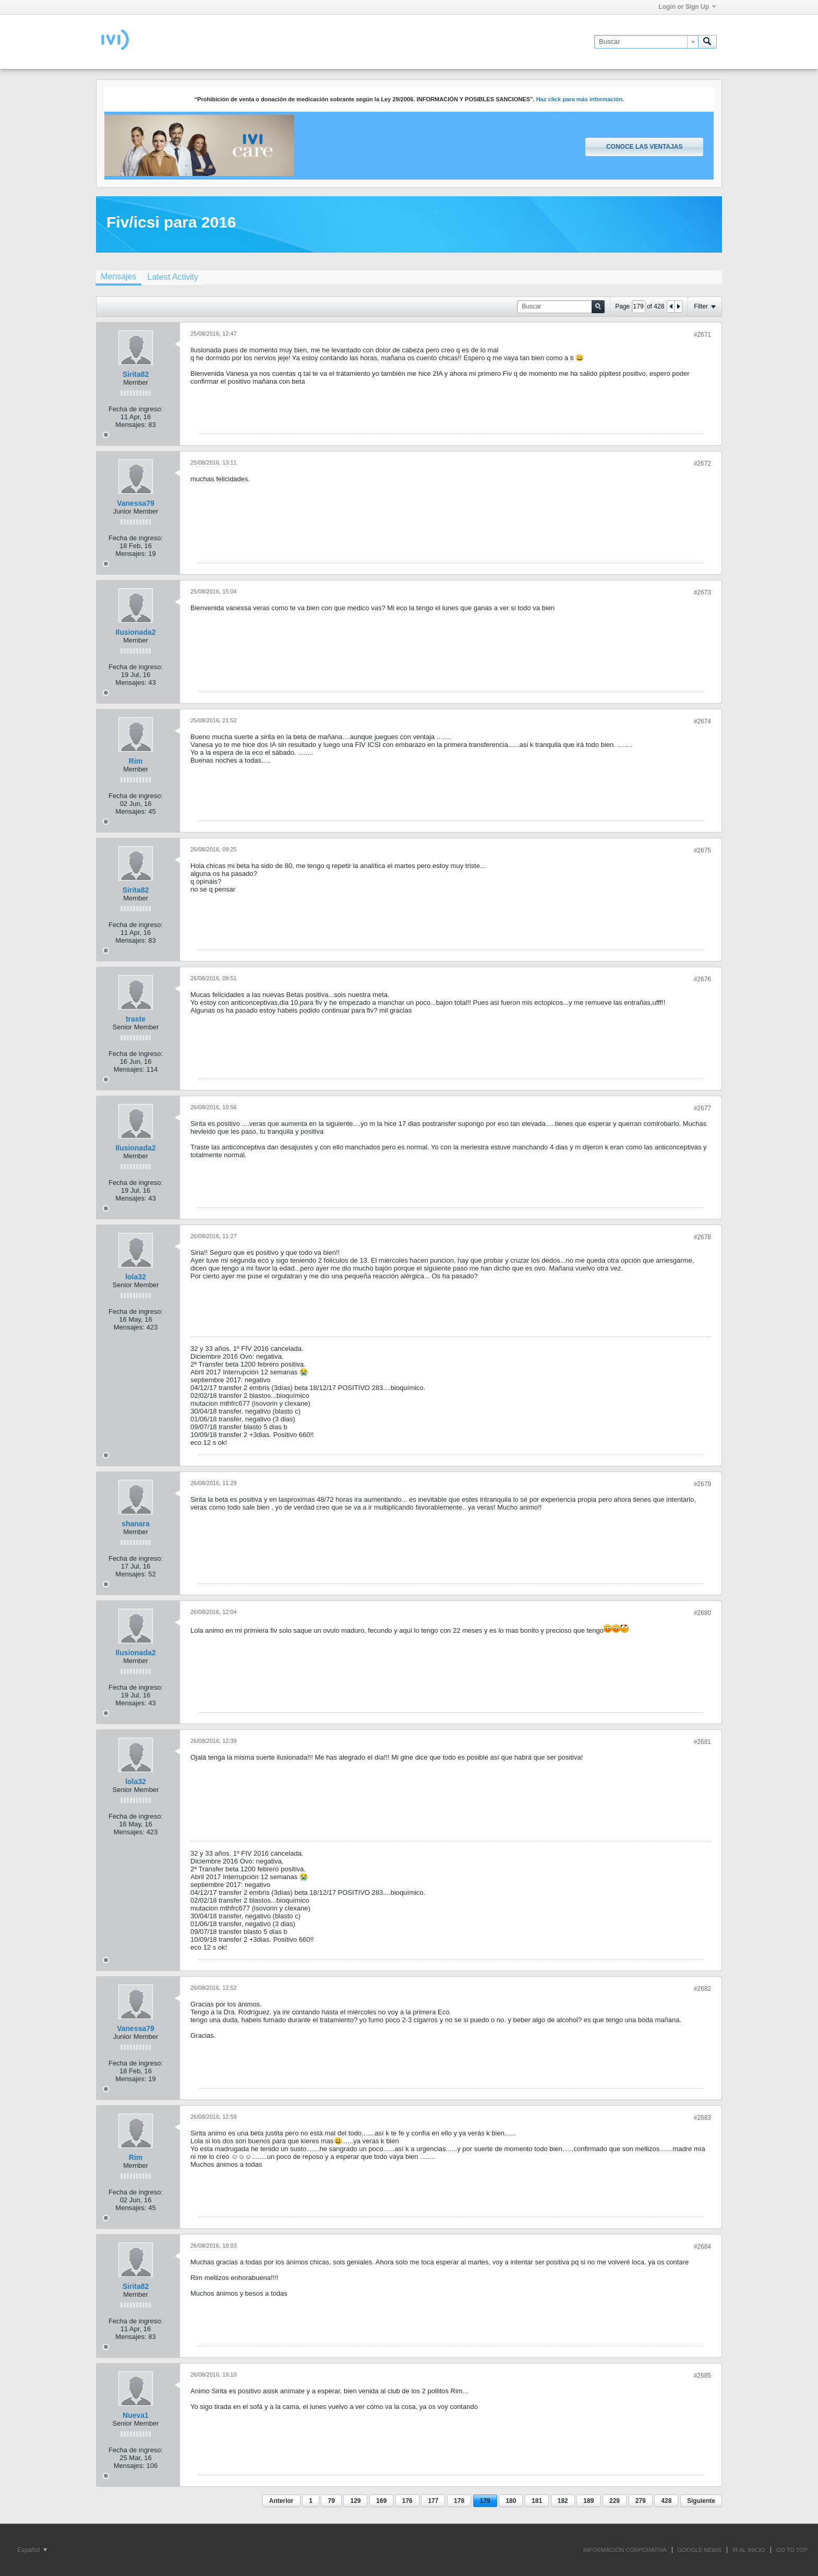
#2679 (702, 1484)
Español (32, 2550)
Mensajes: (130, 425)
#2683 (702, 2117)
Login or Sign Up (687, 6)
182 (563, 2500)
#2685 (702, 2375)
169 (381, 2500)
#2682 (702, 1988)
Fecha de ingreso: (136, 409)
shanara (136, 1524)
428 (666, 2500)
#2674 (702, 721)
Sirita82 (136, 374)
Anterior (281, 2500)
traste (136, 1019)
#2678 (702, 1237)
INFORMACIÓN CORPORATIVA (625, 2550)
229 (614, 2500)
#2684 (702, 2246)
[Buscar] (646, 42)
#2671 (702, 334)
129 (355, 2500)
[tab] (118, 278)
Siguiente (701, 2500)
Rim (135, 761)
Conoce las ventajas (644, 146)
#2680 (702, 1613)
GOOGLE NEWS (699, 2550)
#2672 (702, 463)
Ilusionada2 (135, 632)
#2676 (702, 979)
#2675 (702, 850)
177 (433, 2500)
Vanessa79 (135, 503)
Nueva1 (136, 2415)
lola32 (135, 1277)
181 (537, 2500)
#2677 (702, 1108)
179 (485, 2500)
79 (331, 2500)
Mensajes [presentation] (118, 276)
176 (407, 2500)
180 (511, 2500)
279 (640, 2500)
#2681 (702, 1742)
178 (459, 2500)
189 (588, 2500)
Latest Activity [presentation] (172, 276)
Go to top (792, 2550)
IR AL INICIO (748, 2550)
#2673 (702, 592)
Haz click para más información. (580, 99)
